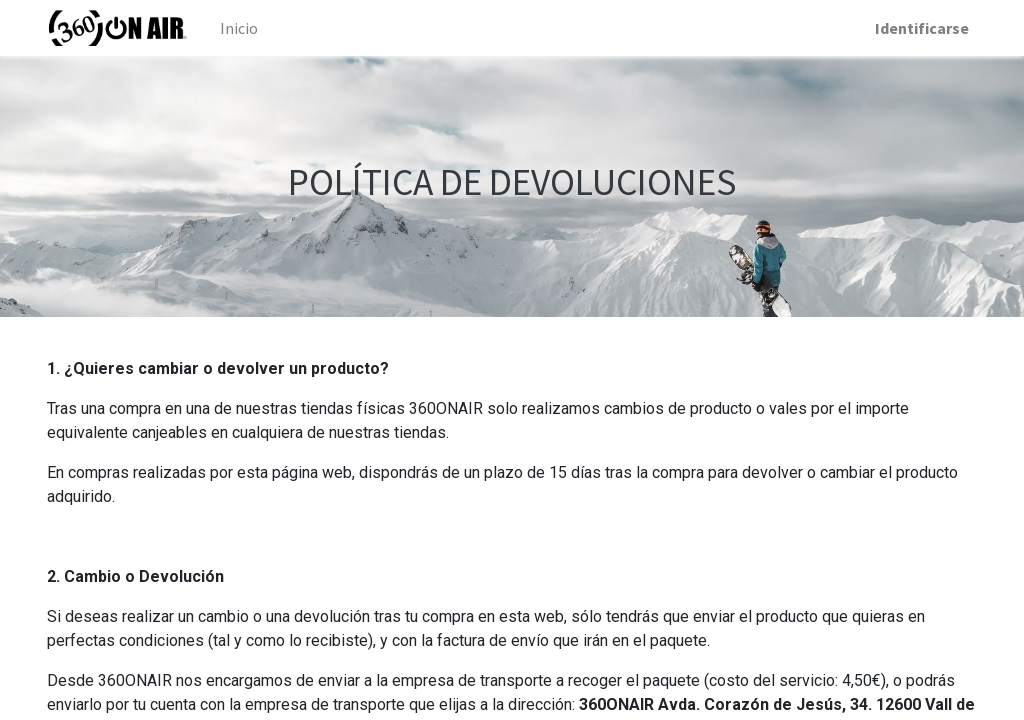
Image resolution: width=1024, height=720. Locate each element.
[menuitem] (239, 28)
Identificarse (922, 28)
